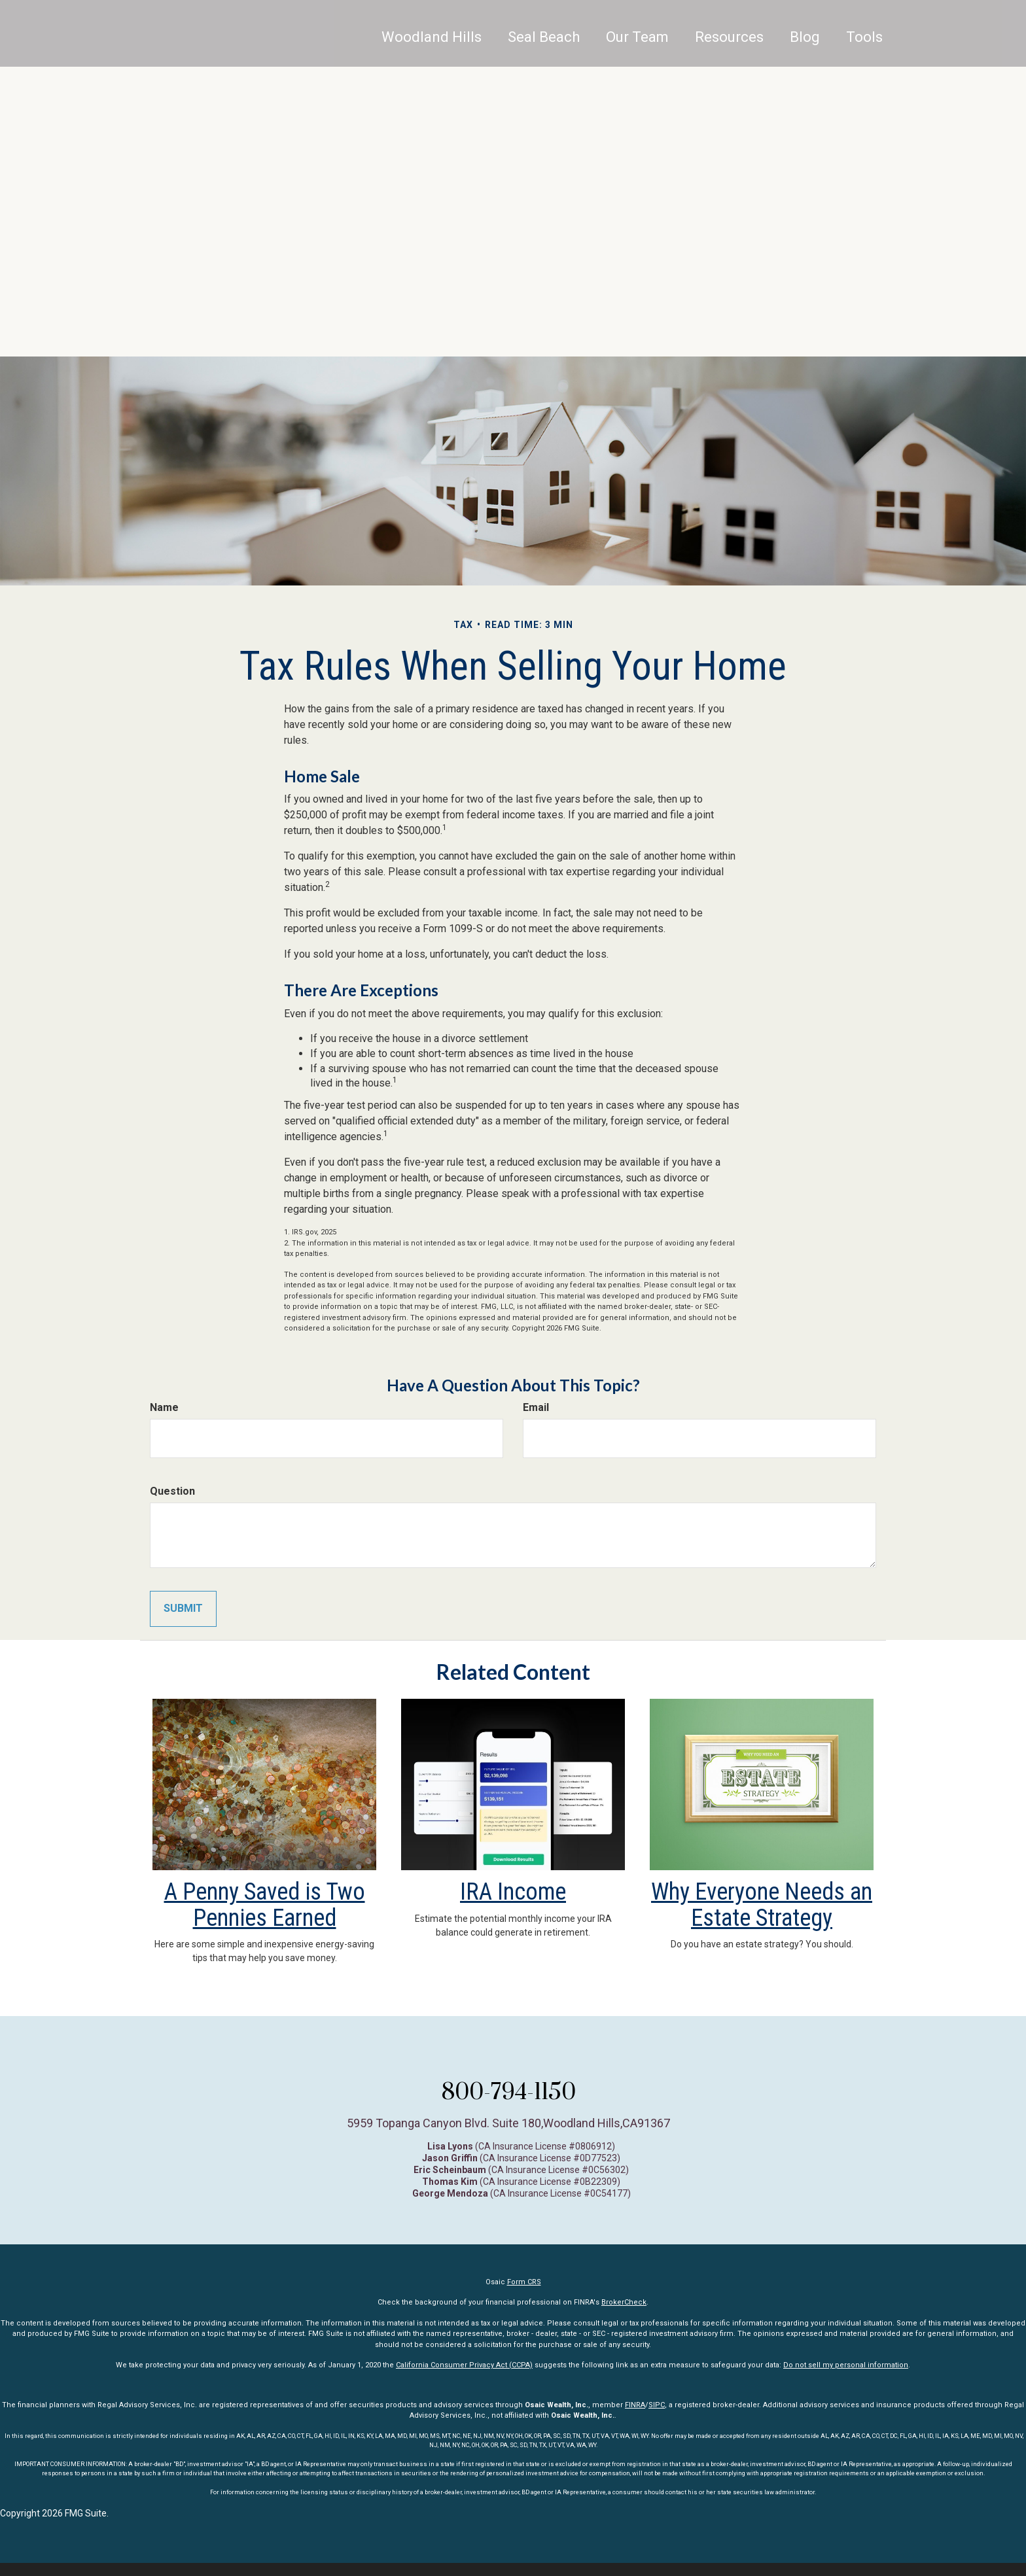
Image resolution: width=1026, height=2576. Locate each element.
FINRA (635, 2405)
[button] (544, 49)
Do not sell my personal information (845, 2365)
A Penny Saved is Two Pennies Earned (264, 1905)
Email (536, 1407)
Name (164, 1407)
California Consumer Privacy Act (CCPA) (464, 2365)
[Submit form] (183, 1609)
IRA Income (513, 1892)
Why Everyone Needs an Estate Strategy (761, 1905)
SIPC (656, 2405)
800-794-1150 (508, 2091)
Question (172, 1491)
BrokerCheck (623, 2302)
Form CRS (524, 2282)
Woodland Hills (431, 49)
